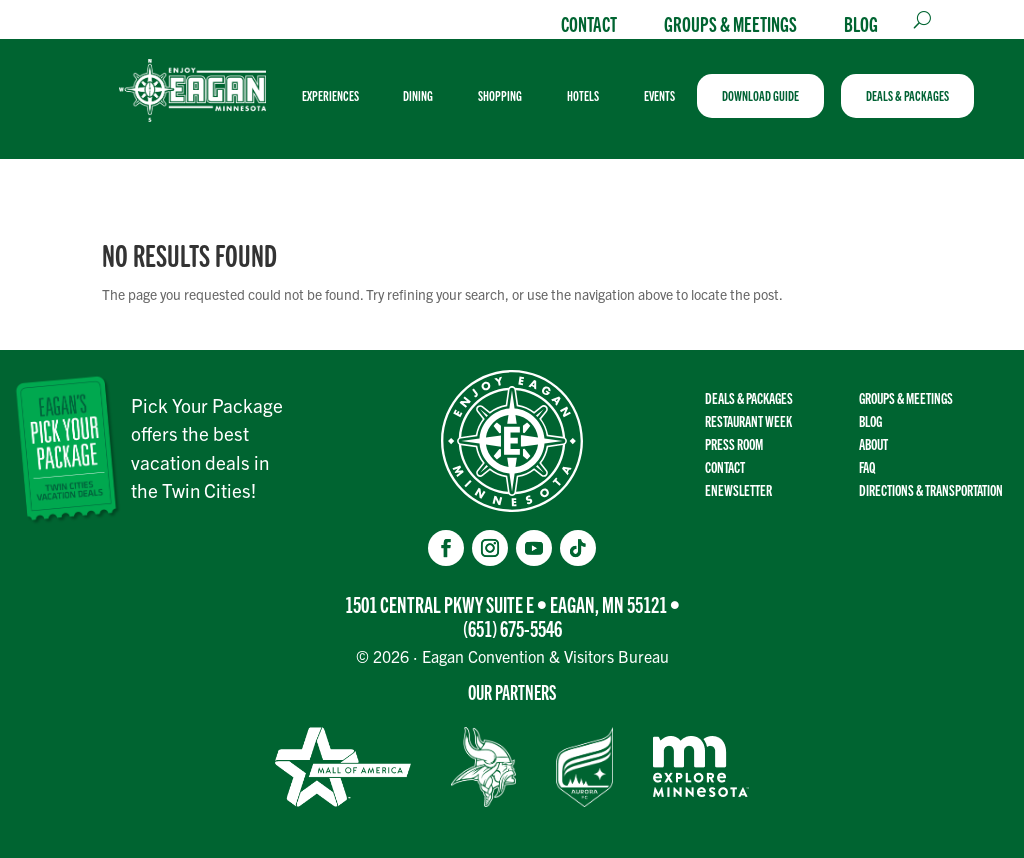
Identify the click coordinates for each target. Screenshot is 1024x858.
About (873, 443)
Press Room (734, 443)
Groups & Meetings (730, 23)
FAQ (867, 466)
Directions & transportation (931, 489)
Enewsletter (738, 489)
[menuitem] (338, 96)
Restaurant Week (748, 420)
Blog (861, 23)
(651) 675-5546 (512, 627)
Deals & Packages (749, 397)
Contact (589, 23)
